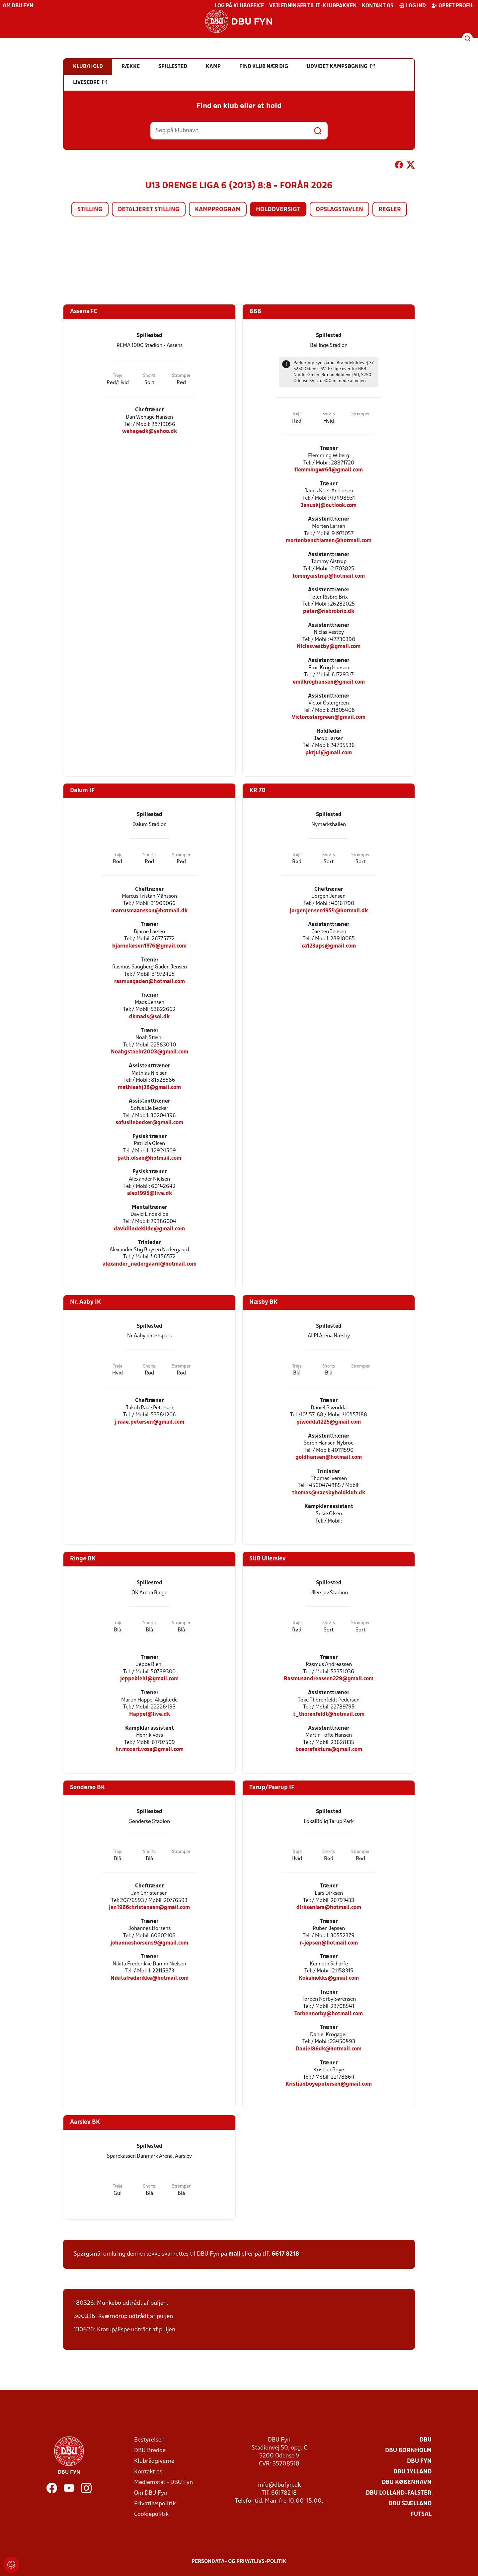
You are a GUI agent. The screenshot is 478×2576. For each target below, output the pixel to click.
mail (234, 2254)
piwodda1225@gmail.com (328, 1422)
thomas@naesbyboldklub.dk (328, 1492)
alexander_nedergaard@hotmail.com (150, 1264)
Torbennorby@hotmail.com (328, 2013)
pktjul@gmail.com (328, 752)
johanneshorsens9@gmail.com (149, 1943)
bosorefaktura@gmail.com (328, 1749)
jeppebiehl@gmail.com (149, 1678)
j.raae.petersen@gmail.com (149, 1422)
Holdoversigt (278, 209)
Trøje (117, 376)
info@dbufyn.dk (279, 2485)
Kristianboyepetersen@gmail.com (328, 2084)
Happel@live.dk (149, 1714)
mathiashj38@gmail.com (149, 1087)
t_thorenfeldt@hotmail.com (328, 1714)
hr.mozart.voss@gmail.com (150, 1749)
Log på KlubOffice (239, 6)
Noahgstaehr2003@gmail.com (149, 1051)
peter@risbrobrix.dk (328, 611)
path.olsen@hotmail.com (149, 1158)
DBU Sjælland (410, 2504)
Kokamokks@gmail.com (329, 1978)
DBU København (407, 2482)
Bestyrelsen (149, 2440)
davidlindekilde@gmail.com (149, 1228)
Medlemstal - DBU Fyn (163, 2482)
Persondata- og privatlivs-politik (239, 2561)
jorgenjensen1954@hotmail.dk (329, 910)
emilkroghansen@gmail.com (329, 682)
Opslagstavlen (339, 209)
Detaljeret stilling (149, 209)
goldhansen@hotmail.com (328, 1457)
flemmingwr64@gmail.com (328, 469)
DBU (426, 2440)
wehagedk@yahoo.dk (149, 431)
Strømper (181, 376)
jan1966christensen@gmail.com (149, 1907)
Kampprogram (218, 209)
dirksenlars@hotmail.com (328, 1907)
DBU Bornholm (408, 2450)
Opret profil (452, 6)
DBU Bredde (150, 2450)
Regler (389, 209)
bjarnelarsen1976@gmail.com (149, 946)
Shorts (149, 376)
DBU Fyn (419, 2461)
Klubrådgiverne (154, 2461)
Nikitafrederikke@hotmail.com (150, 1978)
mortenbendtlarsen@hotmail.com (328, 540)
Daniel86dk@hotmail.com (328, 2048)
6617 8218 (285, 2254)
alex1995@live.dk (149, 1193)
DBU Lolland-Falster (399, 2493)
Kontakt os (377, 6)
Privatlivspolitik (155, 2504)
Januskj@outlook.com (329, 505)
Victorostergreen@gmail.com (328, 717)
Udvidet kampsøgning (341, 66)
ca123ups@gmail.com (329, 946)
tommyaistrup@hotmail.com (328, 576)
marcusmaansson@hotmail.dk (149, 910)
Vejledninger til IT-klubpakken (313, 6)
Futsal (421, 2514)
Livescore (90, 82)
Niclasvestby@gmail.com (328, 646)
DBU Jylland (412, 2472)
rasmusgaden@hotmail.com (149, 981)
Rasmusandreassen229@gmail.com (328, 1678)
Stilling (90, 209)
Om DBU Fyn (18, 6)
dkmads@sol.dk (149, 1016)
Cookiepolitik (151, 2514)
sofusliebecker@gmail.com (149, 1122)
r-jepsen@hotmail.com (329, 1943)
